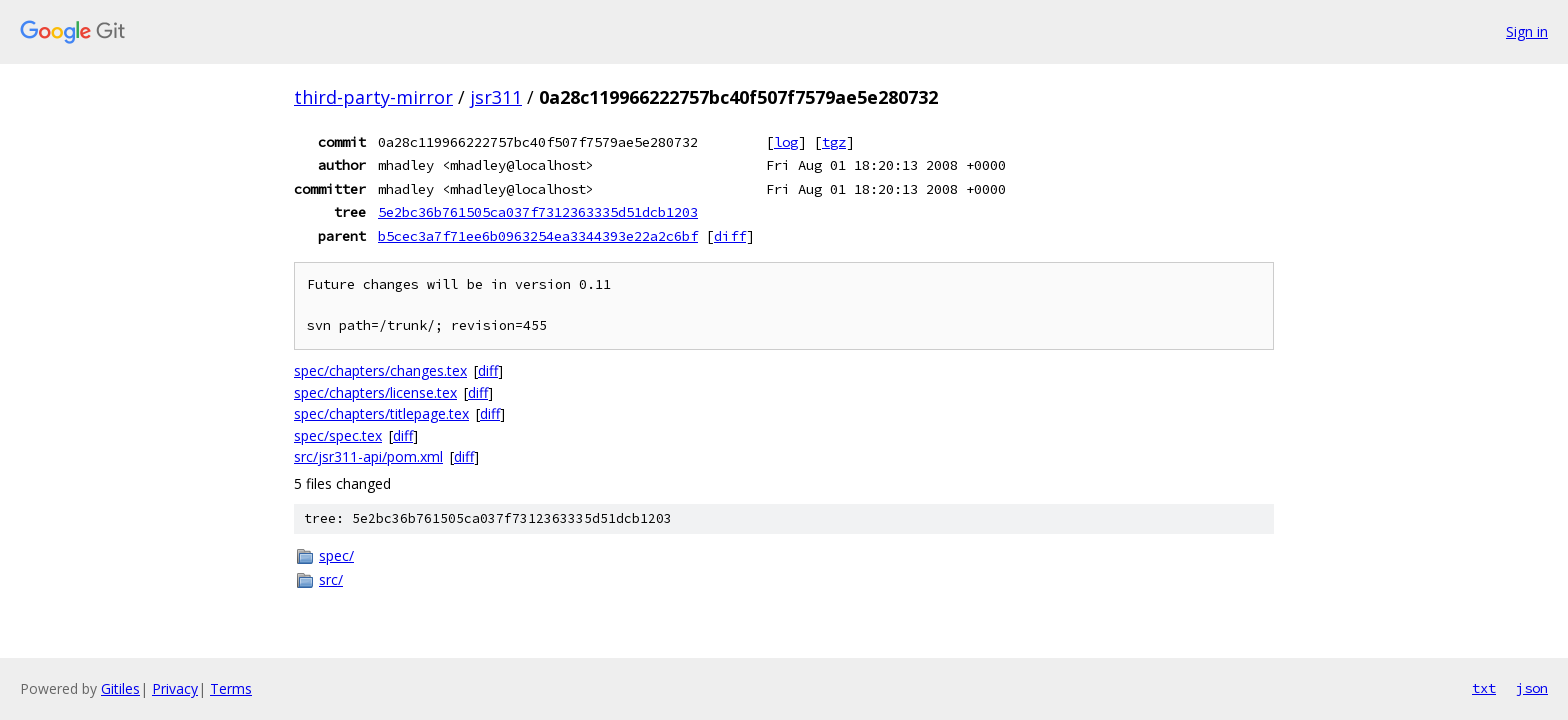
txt (1484, 688)
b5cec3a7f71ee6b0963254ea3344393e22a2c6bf (538, 236)
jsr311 (496, 97)
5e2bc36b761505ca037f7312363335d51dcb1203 (538, 212)
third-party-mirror (373, 97)
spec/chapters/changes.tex (380, 370)
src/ (331, 579)
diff (730, 236)
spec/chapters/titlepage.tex (381, 413)
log (786, 142)
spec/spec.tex (338, 435)
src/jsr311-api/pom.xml (368, 456)
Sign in (1527, 31)
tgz (834, 142)
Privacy (175, 688)
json (1532, 688)
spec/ (336, 555)
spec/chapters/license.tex (375, 392)
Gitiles (120, 688)
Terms (231, 688)
